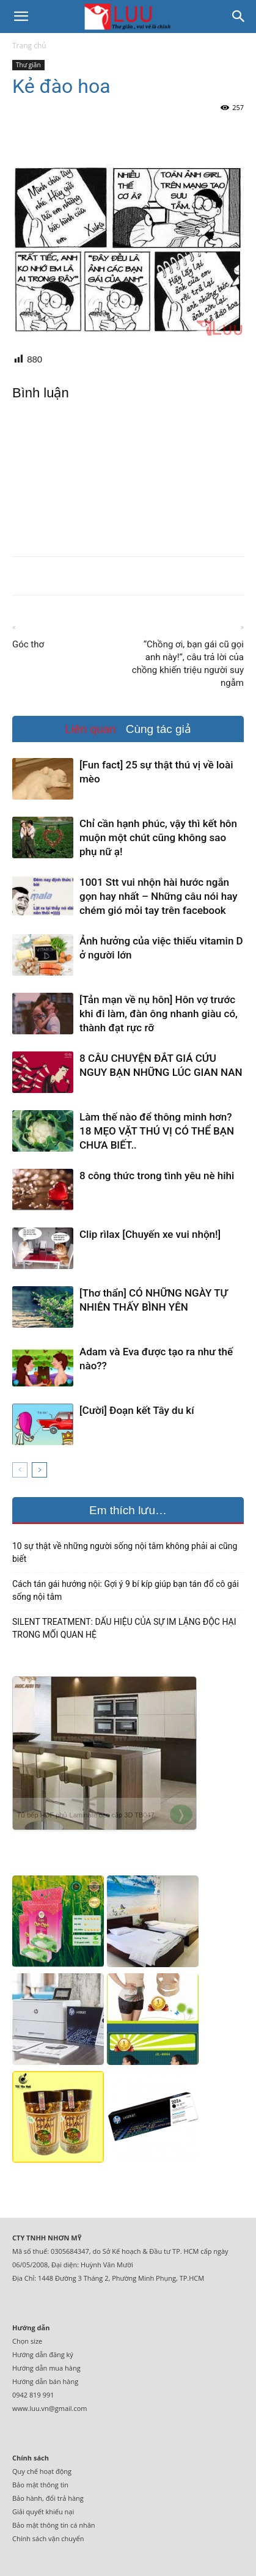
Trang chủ (29, 45)
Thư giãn (28, 65)
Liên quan (90, 729)
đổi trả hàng (65, 2498)
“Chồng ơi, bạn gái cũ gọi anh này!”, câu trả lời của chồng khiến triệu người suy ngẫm (188, 663)
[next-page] (39, 1470)
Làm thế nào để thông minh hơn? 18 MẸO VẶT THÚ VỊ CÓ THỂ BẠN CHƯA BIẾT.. (156, 1131)
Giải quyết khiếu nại (43, 2511)
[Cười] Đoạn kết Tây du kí (136, 1410)
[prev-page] (19, 1470)
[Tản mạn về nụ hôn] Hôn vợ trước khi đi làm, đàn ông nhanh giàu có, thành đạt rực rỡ (158, 1013)
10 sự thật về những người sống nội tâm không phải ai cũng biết (124, 1552)
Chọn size (27, 2341)
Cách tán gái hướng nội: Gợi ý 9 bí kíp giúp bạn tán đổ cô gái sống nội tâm (125, 1590)
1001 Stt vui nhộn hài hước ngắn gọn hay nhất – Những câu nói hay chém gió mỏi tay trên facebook (158, 896)
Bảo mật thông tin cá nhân (53, 2525)
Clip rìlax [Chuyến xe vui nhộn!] (150, 1234)
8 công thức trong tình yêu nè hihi (156, 1175)
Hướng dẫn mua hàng (46, 2367)
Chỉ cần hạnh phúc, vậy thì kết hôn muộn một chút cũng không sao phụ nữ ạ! (158, 837)
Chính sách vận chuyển (48, 2538)
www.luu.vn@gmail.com (49, 2408)
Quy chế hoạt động (41, 2471)
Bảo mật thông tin (40, 2484)
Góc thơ (28, 644)
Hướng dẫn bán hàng (45, 2381)
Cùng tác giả (158, 729)
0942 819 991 (33, 2394)
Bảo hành (27, 2498)
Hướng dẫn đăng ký (42, 2354)
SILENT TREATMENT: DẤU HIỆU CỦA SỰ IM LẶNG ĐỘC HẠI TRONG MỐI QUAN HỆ (124, 1628)
